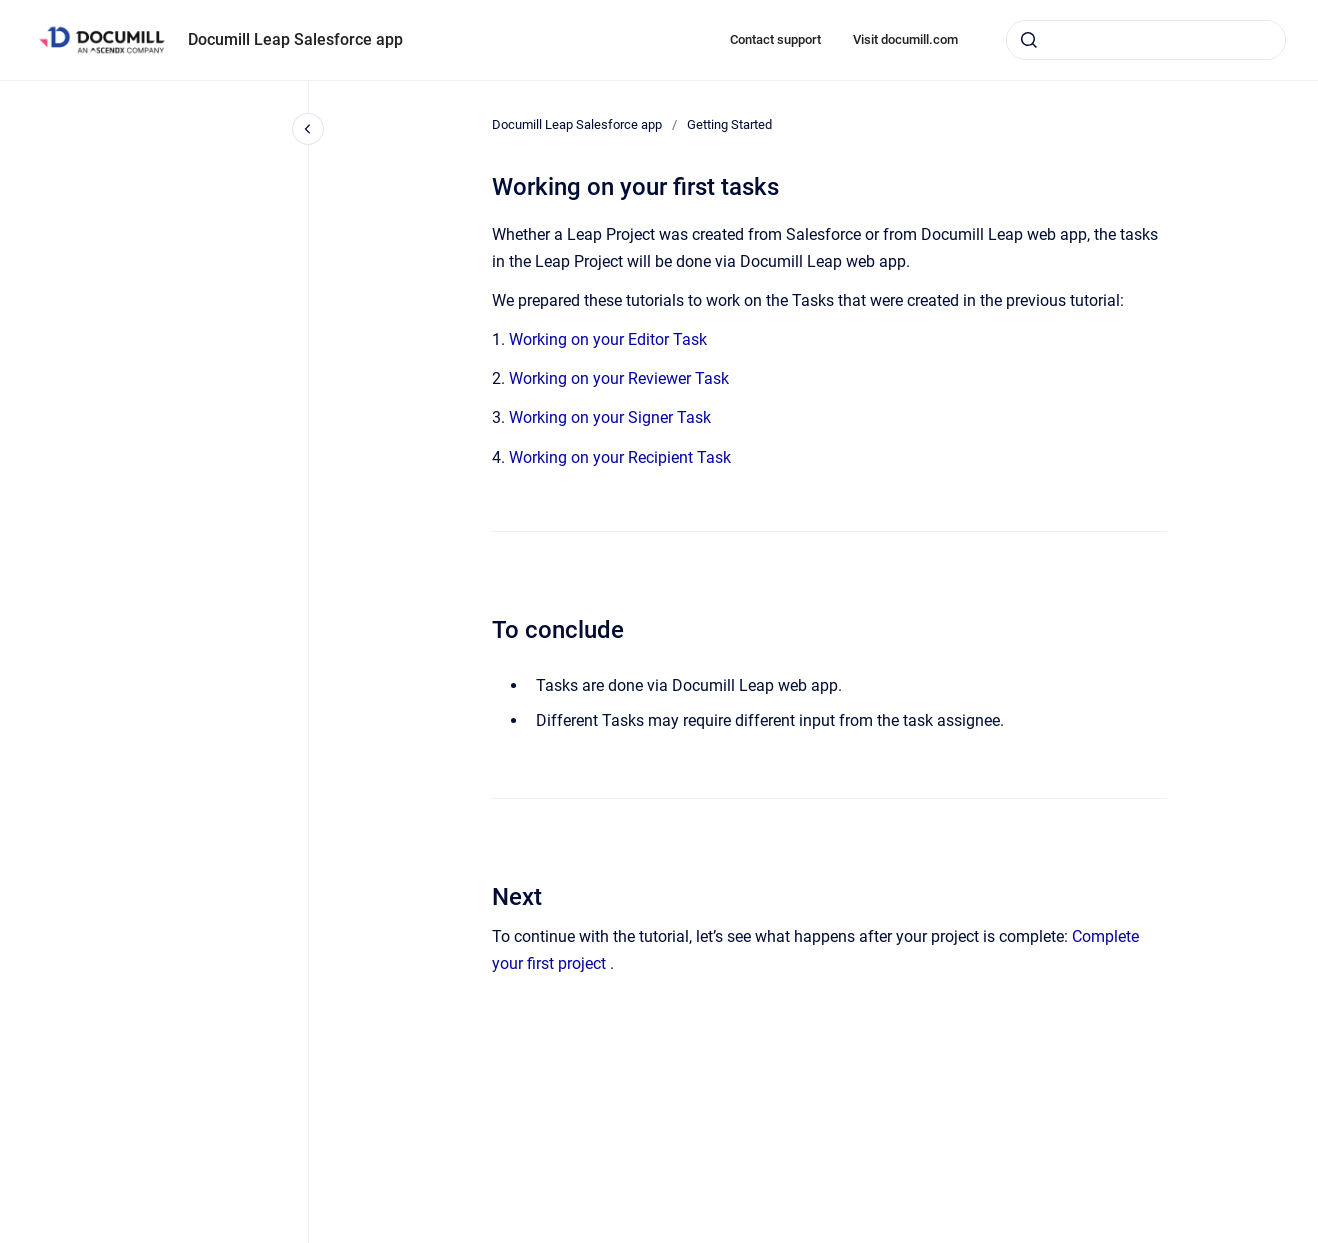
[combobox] (1146, 40)
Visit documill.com (905, 39)
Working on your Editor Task (608, 339)
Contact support (775, 39)
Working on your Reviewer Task (619, 378)
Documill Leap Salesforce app (295, 39)
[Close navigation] (308, 129)
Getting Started (729, 124)
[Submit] (1029, 40)
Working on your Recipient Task (620, 457)
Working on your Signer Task (610, 417)
